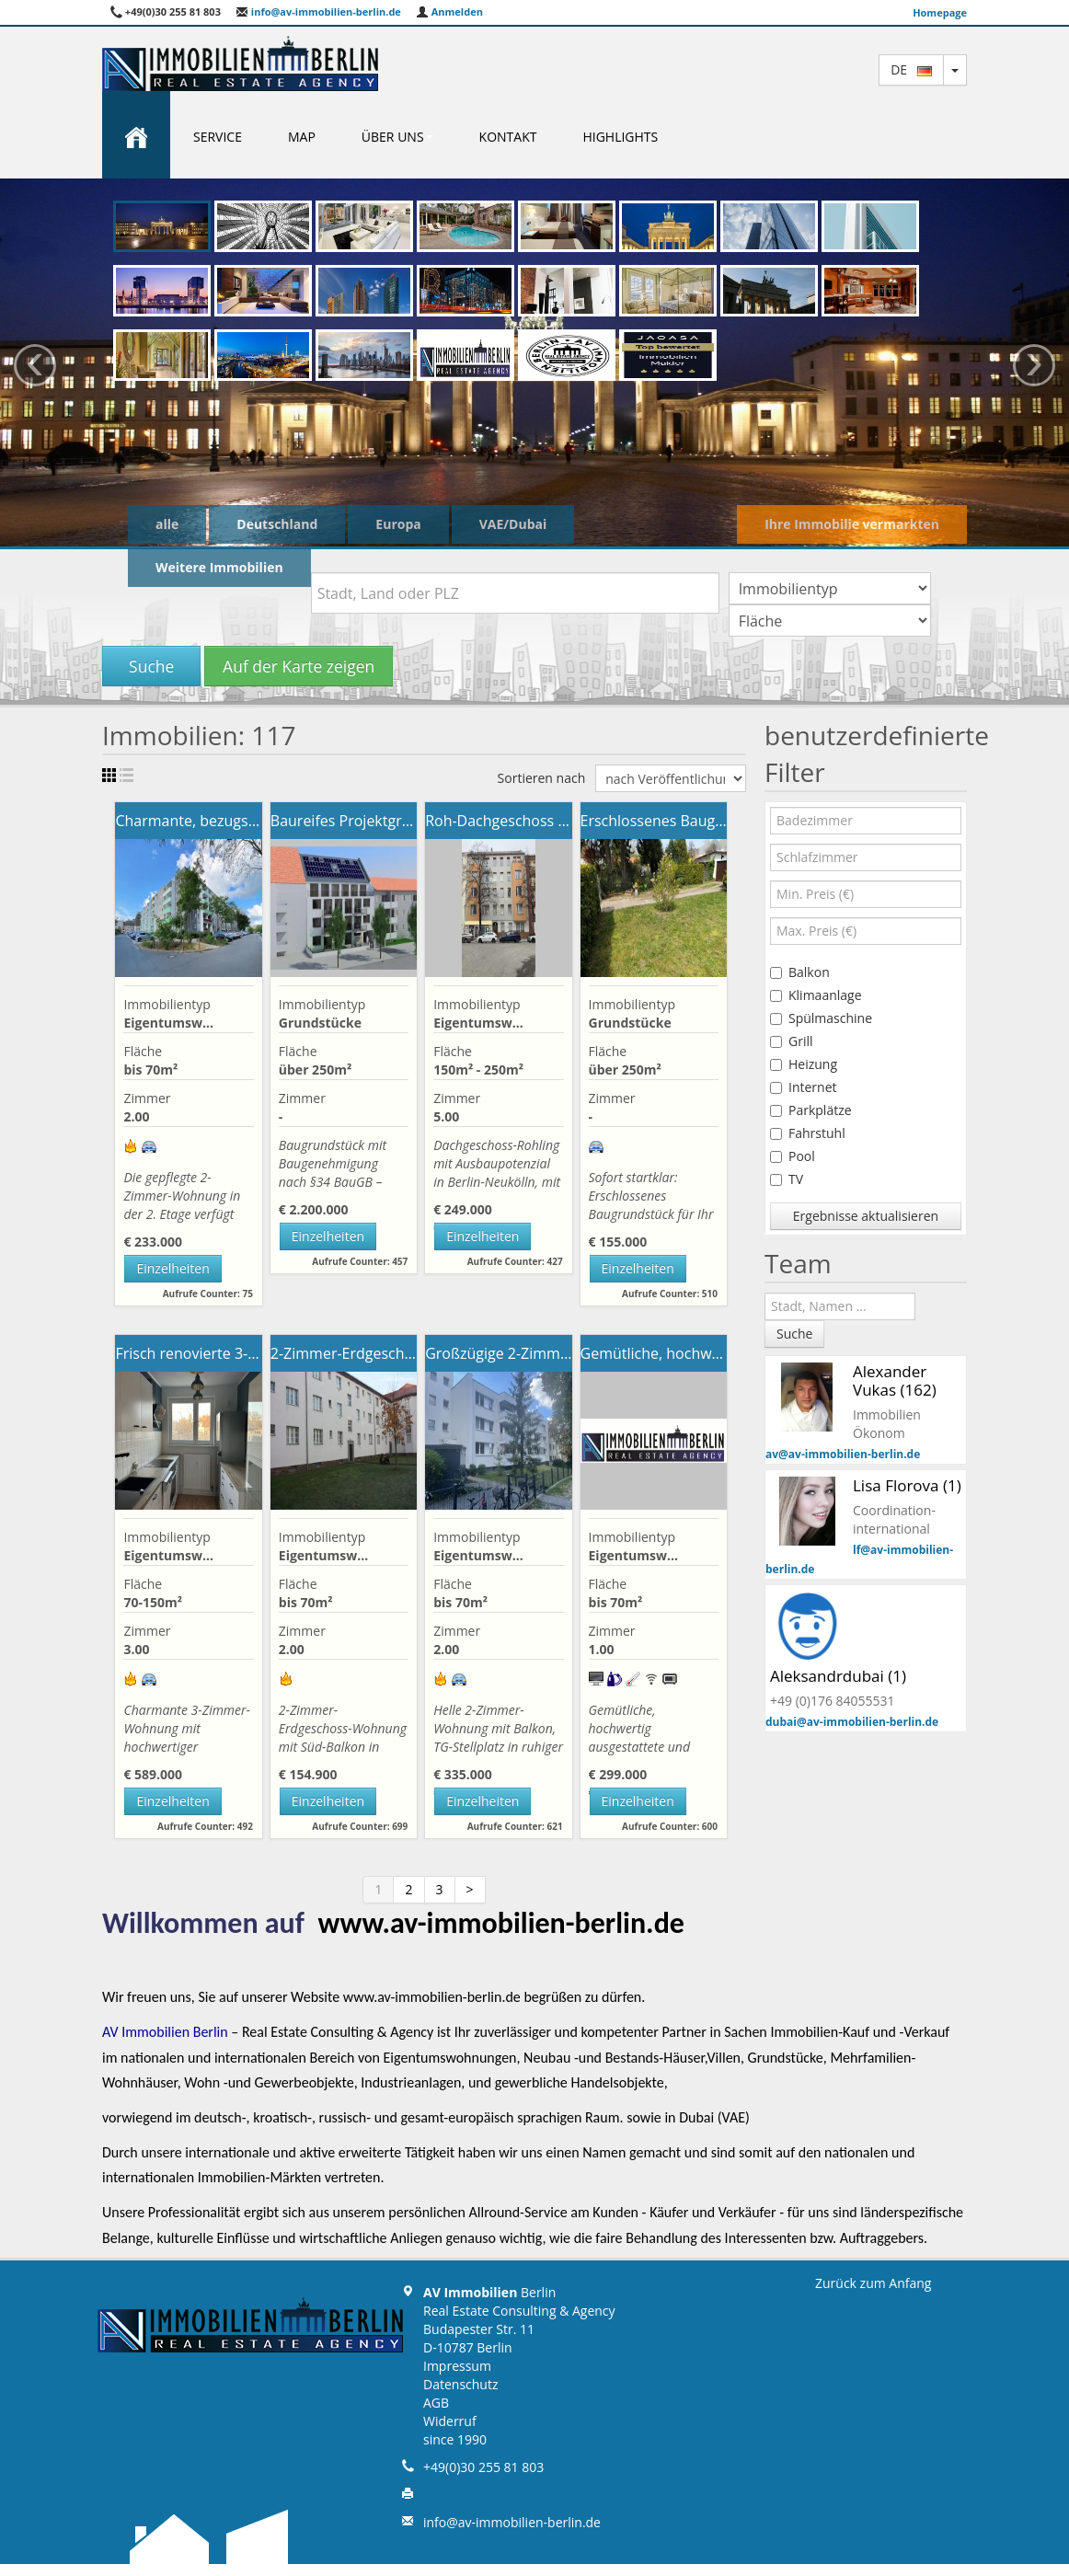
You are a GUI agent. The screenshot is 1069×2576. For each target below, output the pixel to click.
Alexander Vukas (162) (895, 1380)
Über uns (397, 136)
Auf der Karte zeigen (298, 666)
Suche (151, 666)
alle (166, 524)
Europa (397, 524)
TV (786, 1179)
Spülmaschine (821, 1018)
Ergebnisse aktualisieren (865, 1216)
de (911, 69)
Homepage (940, 12)
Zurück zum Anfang (873, 2283)
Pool (792, 1156)
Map (302, 136)
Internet (803, 1087)
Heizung (803, 1064)
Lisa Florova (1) (907, 1485)
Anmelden (449, 11)
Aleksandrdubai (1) (838, 1675)
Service (217, 136)
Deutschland (276, 524)
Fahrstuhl (807, 1133)
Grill (791, 1041)
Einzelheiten (172, 1268)
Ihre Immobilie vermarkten (851, 524)
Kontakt (508, 136)
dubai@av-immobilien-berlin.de (851, 1722)
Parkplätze (811, 1110)
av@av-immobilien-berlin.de (842, 1454)
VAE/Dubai (513, 524)
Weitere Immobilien (219, 567)
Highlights (620, 136)
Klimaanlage (816, 995)
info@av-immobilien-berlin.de (318, 11)
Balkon (800, 972)
